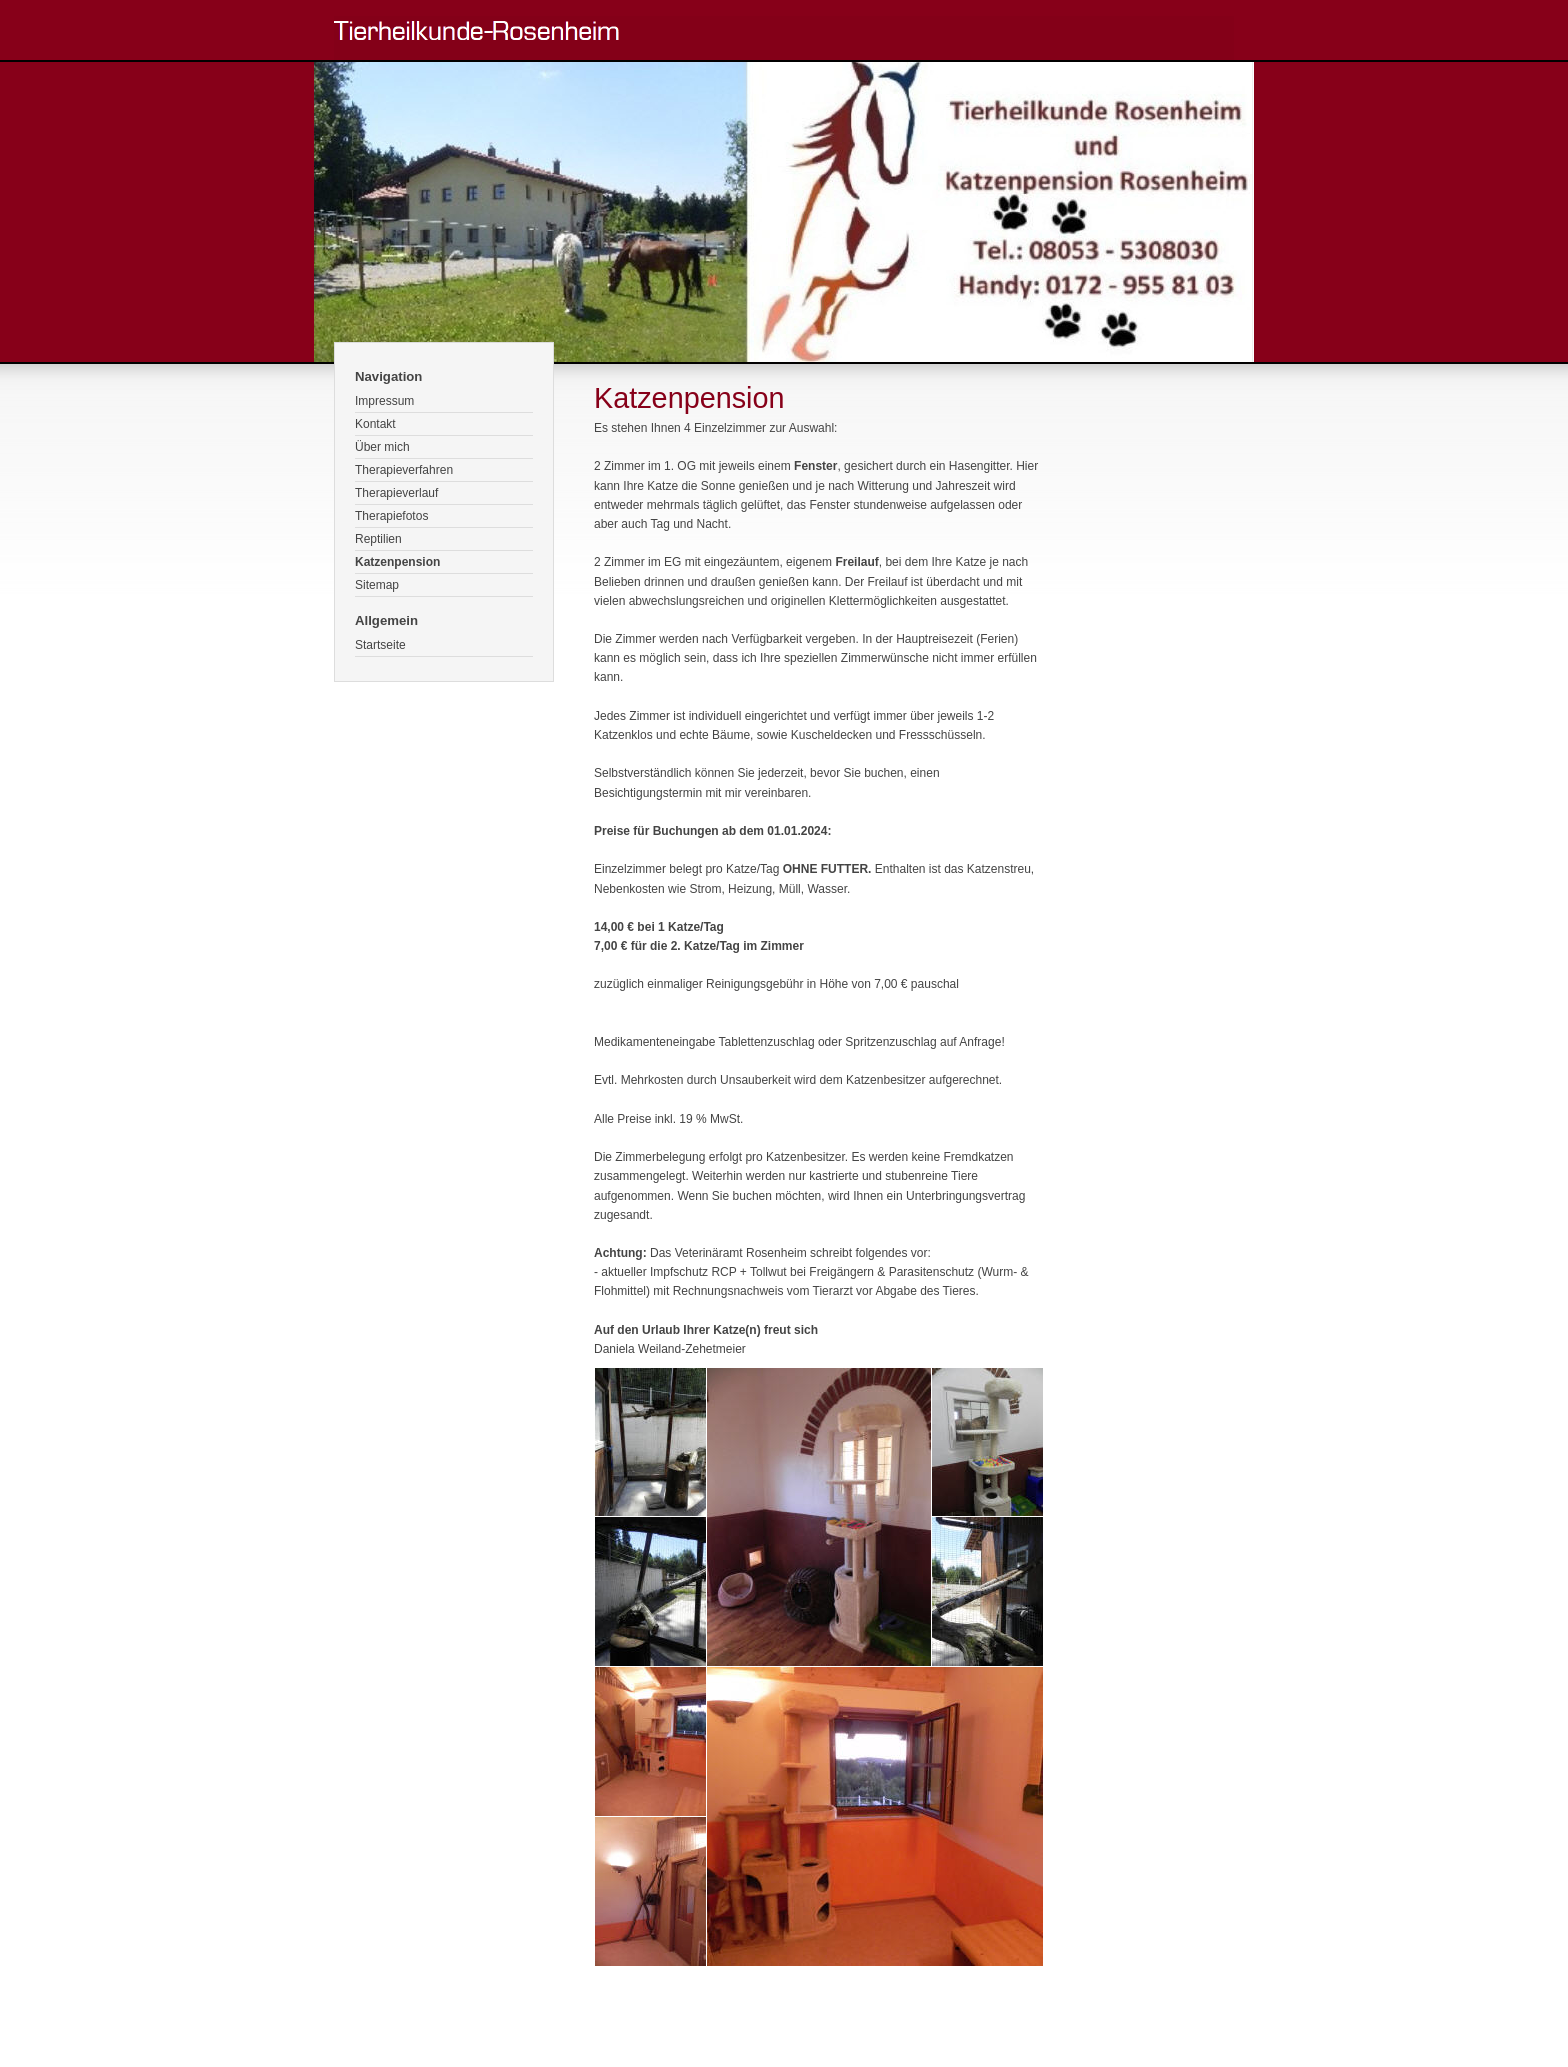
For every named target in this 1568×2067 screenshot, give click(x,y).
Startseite (380, 645)
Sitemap (377, 585)
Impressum (384, 401)
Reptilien (378, 539)
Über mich (382, 447)
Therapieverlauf (396, 493)
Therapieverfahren (404, 470)
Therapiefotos (391, 516)
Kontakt (375, 424)
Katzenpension (397, 562)
